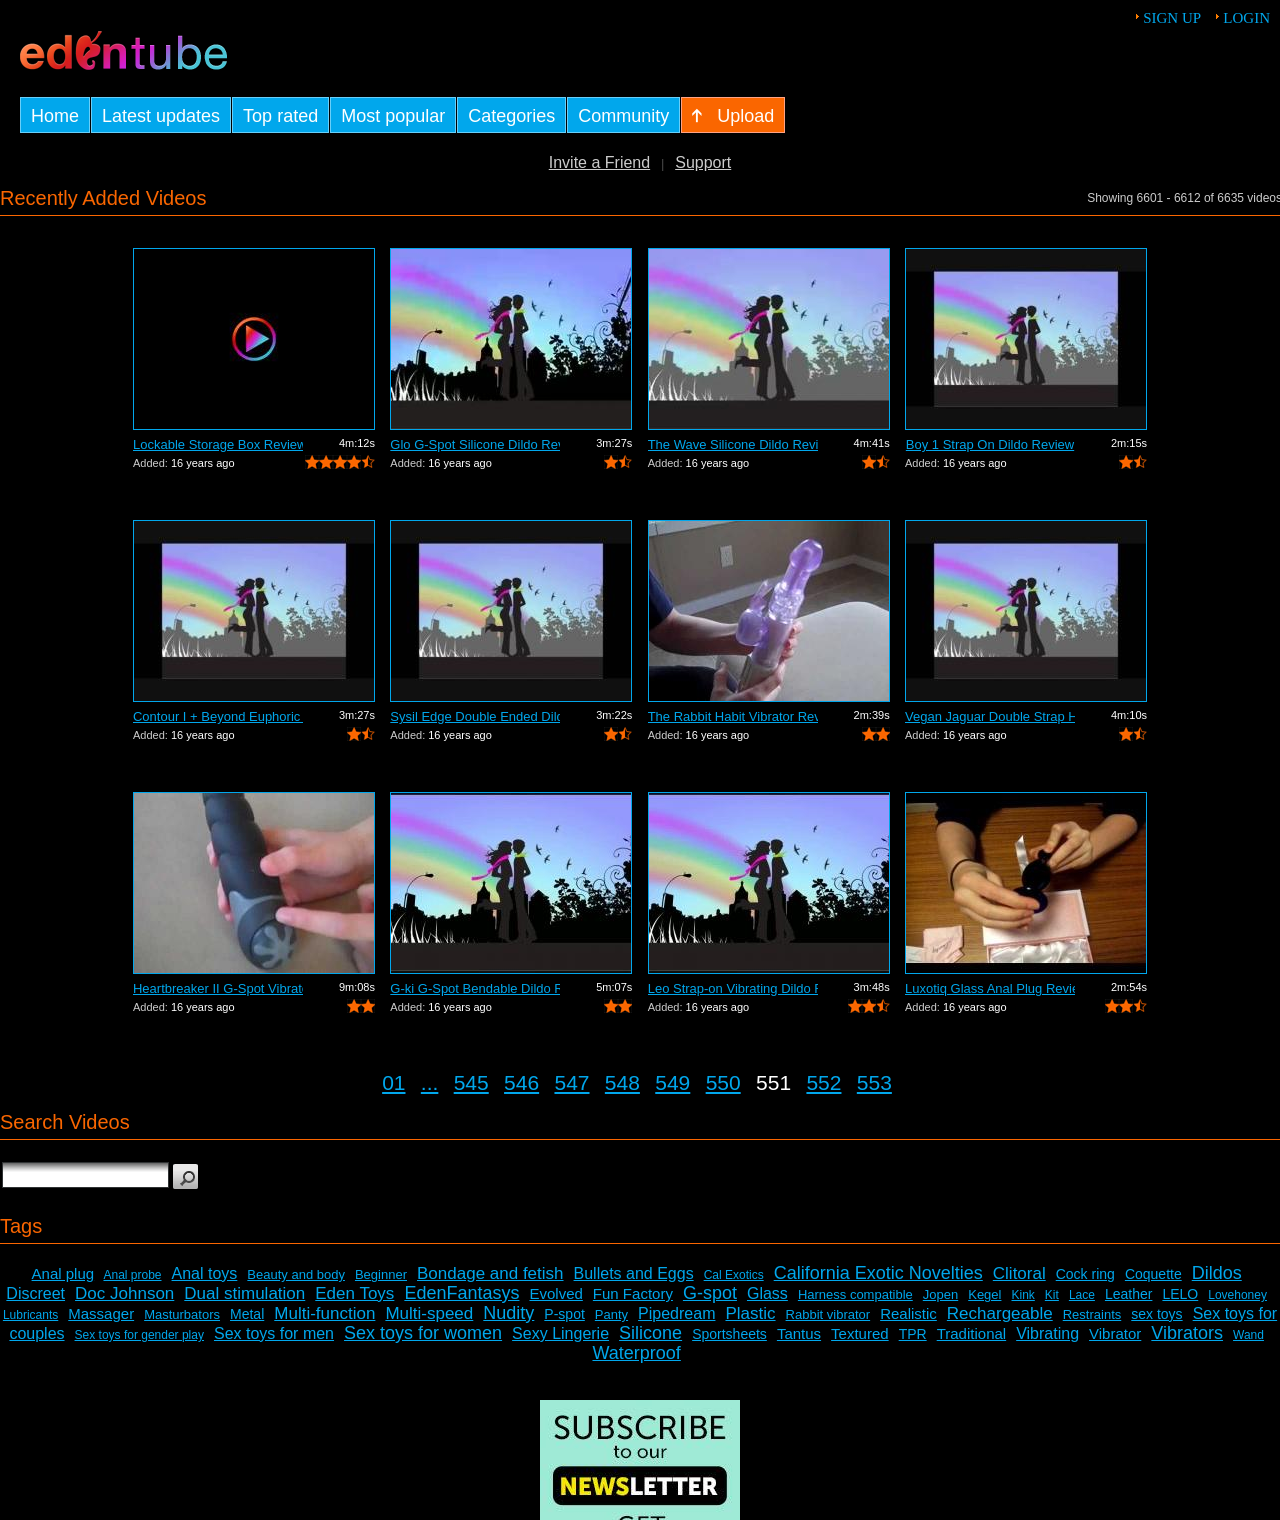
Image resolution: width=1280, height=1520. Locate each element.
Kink (1022, 1295)
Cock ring (1085, 1274)
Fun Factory (633, 1293)
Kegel (984, 1294)
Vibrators (1187, 1333)
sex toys (1156, 1314)
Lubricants (30, 1315)
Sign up (1172, 18)
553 (874, 1082)
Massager (101, 1313)
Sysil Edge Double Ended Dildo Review (475, 716)
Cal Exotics (734, 1275)
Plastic (750, 1313)
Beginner (381, 1274)
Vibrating (1047, 1333)
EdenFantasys (461, 1293)
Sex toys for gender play (139, 1335)
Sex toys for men (274, 1333)
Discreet (35, 1293)
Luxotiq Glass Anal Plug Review (990, 988)
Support (703, 162)
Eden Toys (354, 1293)
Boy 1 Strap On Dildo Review (990, 444)
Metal (247, 1314)
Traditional (971, 1333)
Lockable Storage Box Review (218, 444)
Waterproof (636, 1353)
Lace (1082, 1295)
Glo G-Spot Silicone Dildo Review (475, 444)
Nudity (508, 1313)
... (430, 1082)
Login (1246, 18)
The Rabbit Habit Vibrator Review (733, 716)
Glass (767, 1293)
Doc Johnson (124, 1293)
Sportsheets (729, 1334)
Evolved (555, 1293)
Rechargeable (1000, 1313)
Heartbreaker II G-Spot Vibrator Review (218, 988)
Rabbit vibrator (828, 1314)
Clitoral (1019, 1273)
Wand (1248, 1335)
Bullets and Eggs (634, 1273)
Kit (1052, 1295)
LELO (1180, 1294)
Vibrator (1115, 1333)
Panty (611, 1314)
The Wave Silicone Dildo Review (733, 444)
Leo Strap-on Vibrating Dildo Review (733, 988)
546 (521, 1082)
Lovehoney (1237, 1295)
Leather (1128, 1294)
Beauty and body (296, 1274)
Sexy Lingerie (560, 1333)
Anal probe (132, 1275)
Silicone (650, 1333)
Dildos (1217, 1273)
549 (672, 1082)
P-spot (564, 1314)
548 (622, 1082)
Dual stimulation (244, 1293)
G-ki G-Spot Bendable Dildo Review (475, 988)
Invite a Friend (599, 162)
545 (471, 1082)
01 (393, 1082)
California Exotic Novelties (878, 1273)
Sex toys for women (423, 1333)
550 (723, 1082)
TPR (913, 1334)
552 (823, 1082)
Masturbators (182, 1314)
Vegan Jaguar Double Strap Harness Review (990, 716)
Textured (860, 1333)
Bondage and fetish (490, 1273)
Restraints (1092, 1314)
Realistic (908, 1313)
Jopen (940, 1294)
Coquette (1153, 1274)
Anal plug (63, 1273)
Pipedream (676, 1313)
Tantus (799, 1333)
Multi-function (324, 1313)
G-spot (710, 1293)
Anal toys (205, 1273)
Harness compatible (855, 1294)
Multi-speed (429, 1313)
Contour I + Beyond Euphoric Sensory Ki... (218, 716)
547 (571, 1082)
